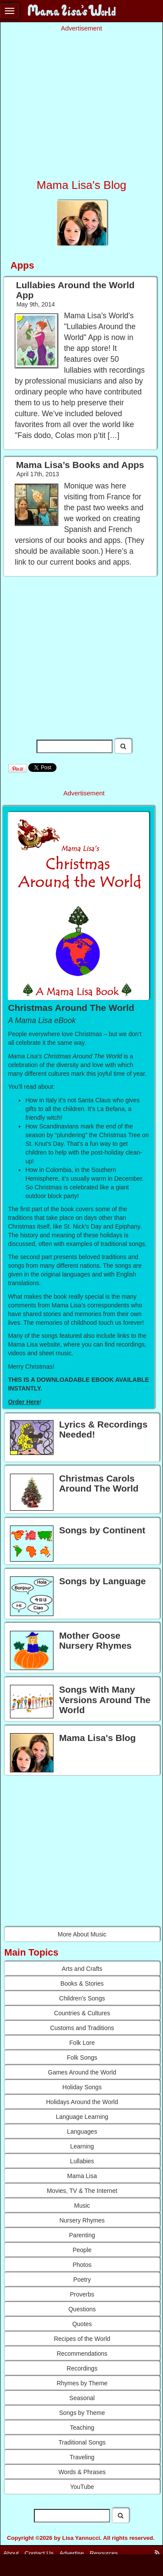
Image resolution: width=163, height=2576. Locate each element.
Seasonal (82, 2397)
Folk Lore (82, 2042)
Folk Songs (82, 2057)
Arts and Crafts (82, 1968)
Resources (104, 2553)
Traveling (82, 2457)
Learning (82, 2146)
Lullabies (82, 2161)
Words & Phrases (82, 2471)
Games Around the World (82, 2072)
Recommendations (82, 2353)
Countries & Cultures (82, 2013)
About (11, 2553)
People (82, 2249)
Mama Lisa (82, 2175)
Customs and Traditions (82, 2027)
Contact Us (39, 2553)
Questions (82, 2309)
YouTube (82, 2486)
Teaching (82, 2427)
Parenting (82, 2235)
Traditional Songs (82, 2442)
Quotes (82, 2323)
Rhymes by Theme (82, 2383)
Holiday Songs (82, 2087)
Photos (82, 2264)
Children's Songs (82, 1998)
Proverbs (82, 2294)
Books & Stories (82, 1983)
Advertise (72, 2553)
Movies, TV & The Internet (82, 2190)
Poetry (82, 2279)
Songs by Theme (82, 2412)
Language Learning (82, 2116)
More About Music (82, 1934)
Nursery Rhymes (82, 2220)
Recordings (82, 2368)
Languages (82, 2131)
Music (82, 2205)
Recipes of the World (82, 2338)
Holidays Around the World (82, 2101)
